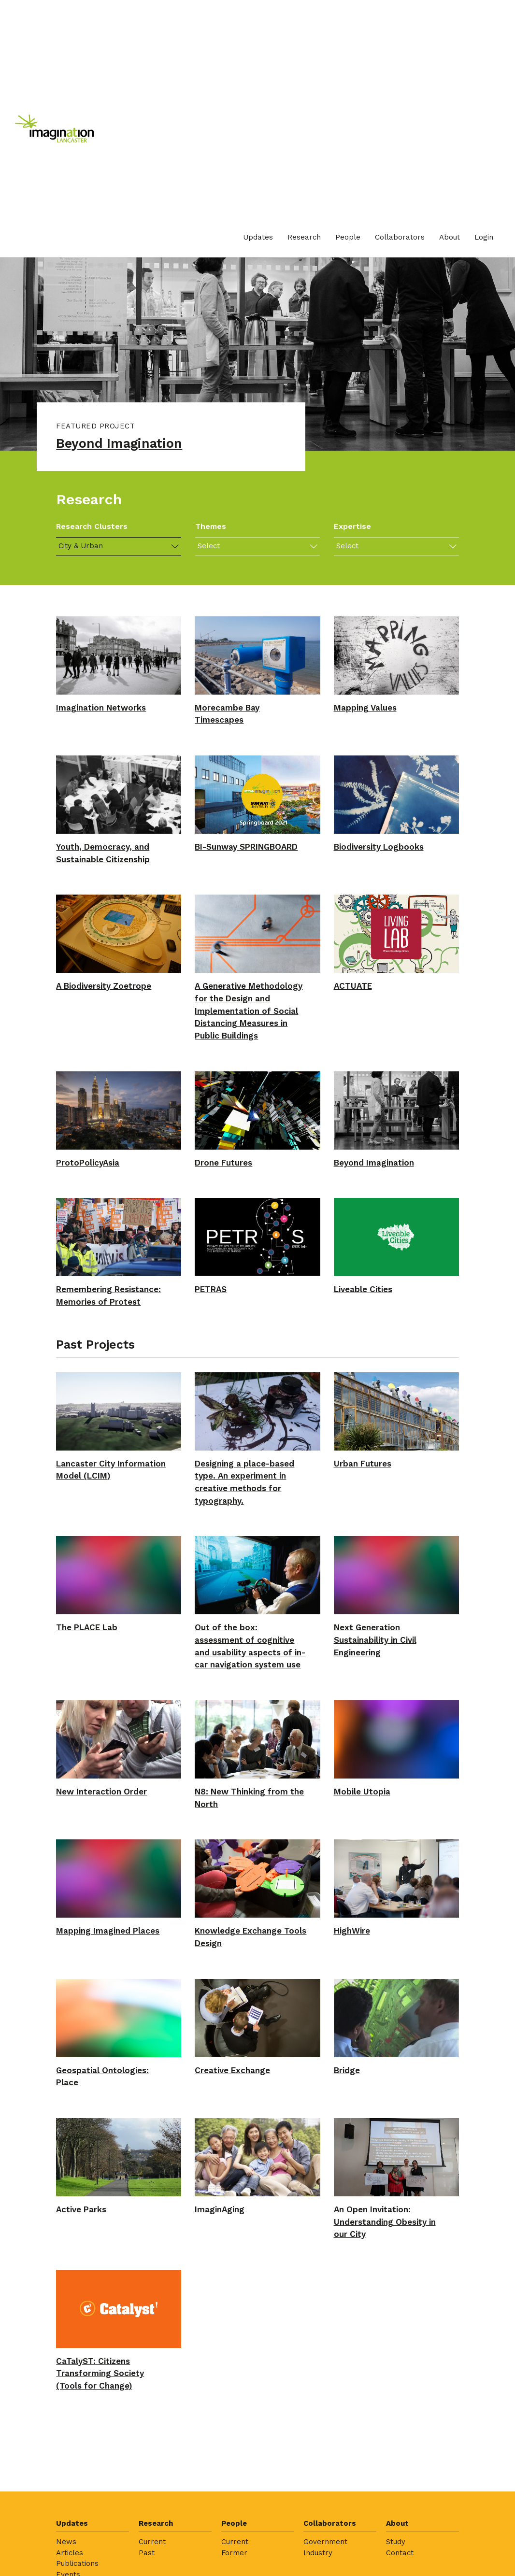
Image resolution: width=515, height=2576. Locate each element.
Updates (258, 237)
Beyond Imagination (125, 444)
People (347, 237)
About (449, 237)
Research (304, 237)
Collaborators (400, 237)
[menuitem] (258, 237)
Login (483, 237)
